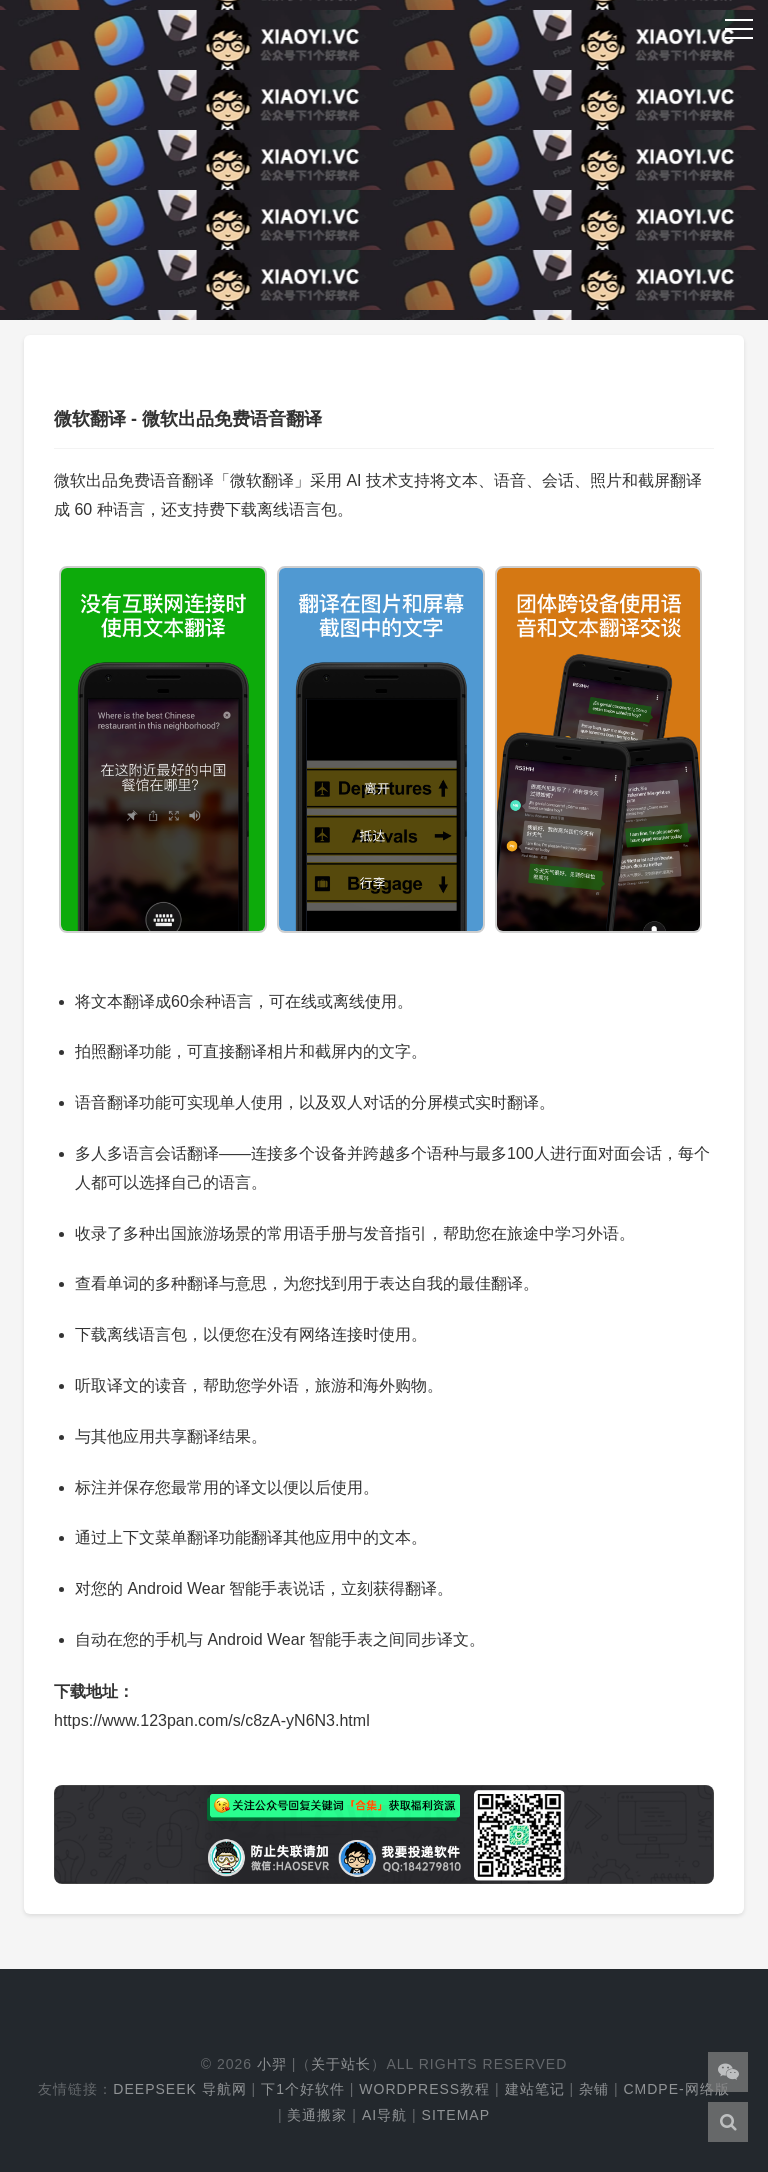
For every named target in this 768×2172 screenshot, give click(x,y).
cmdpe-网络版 (676, 2089)
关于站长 (341, 2064)
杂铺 (594, 2089)
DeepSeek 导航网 (179, 2089)
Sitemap (456, 2115)
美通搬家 (317, 2115)
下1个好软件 (303, 2089)
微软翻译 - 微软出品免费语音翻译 (188, 419)
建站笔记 (535, 2089)
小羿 (272, 2064)
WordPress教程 (424, 2089)
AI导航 (384, 2115)
